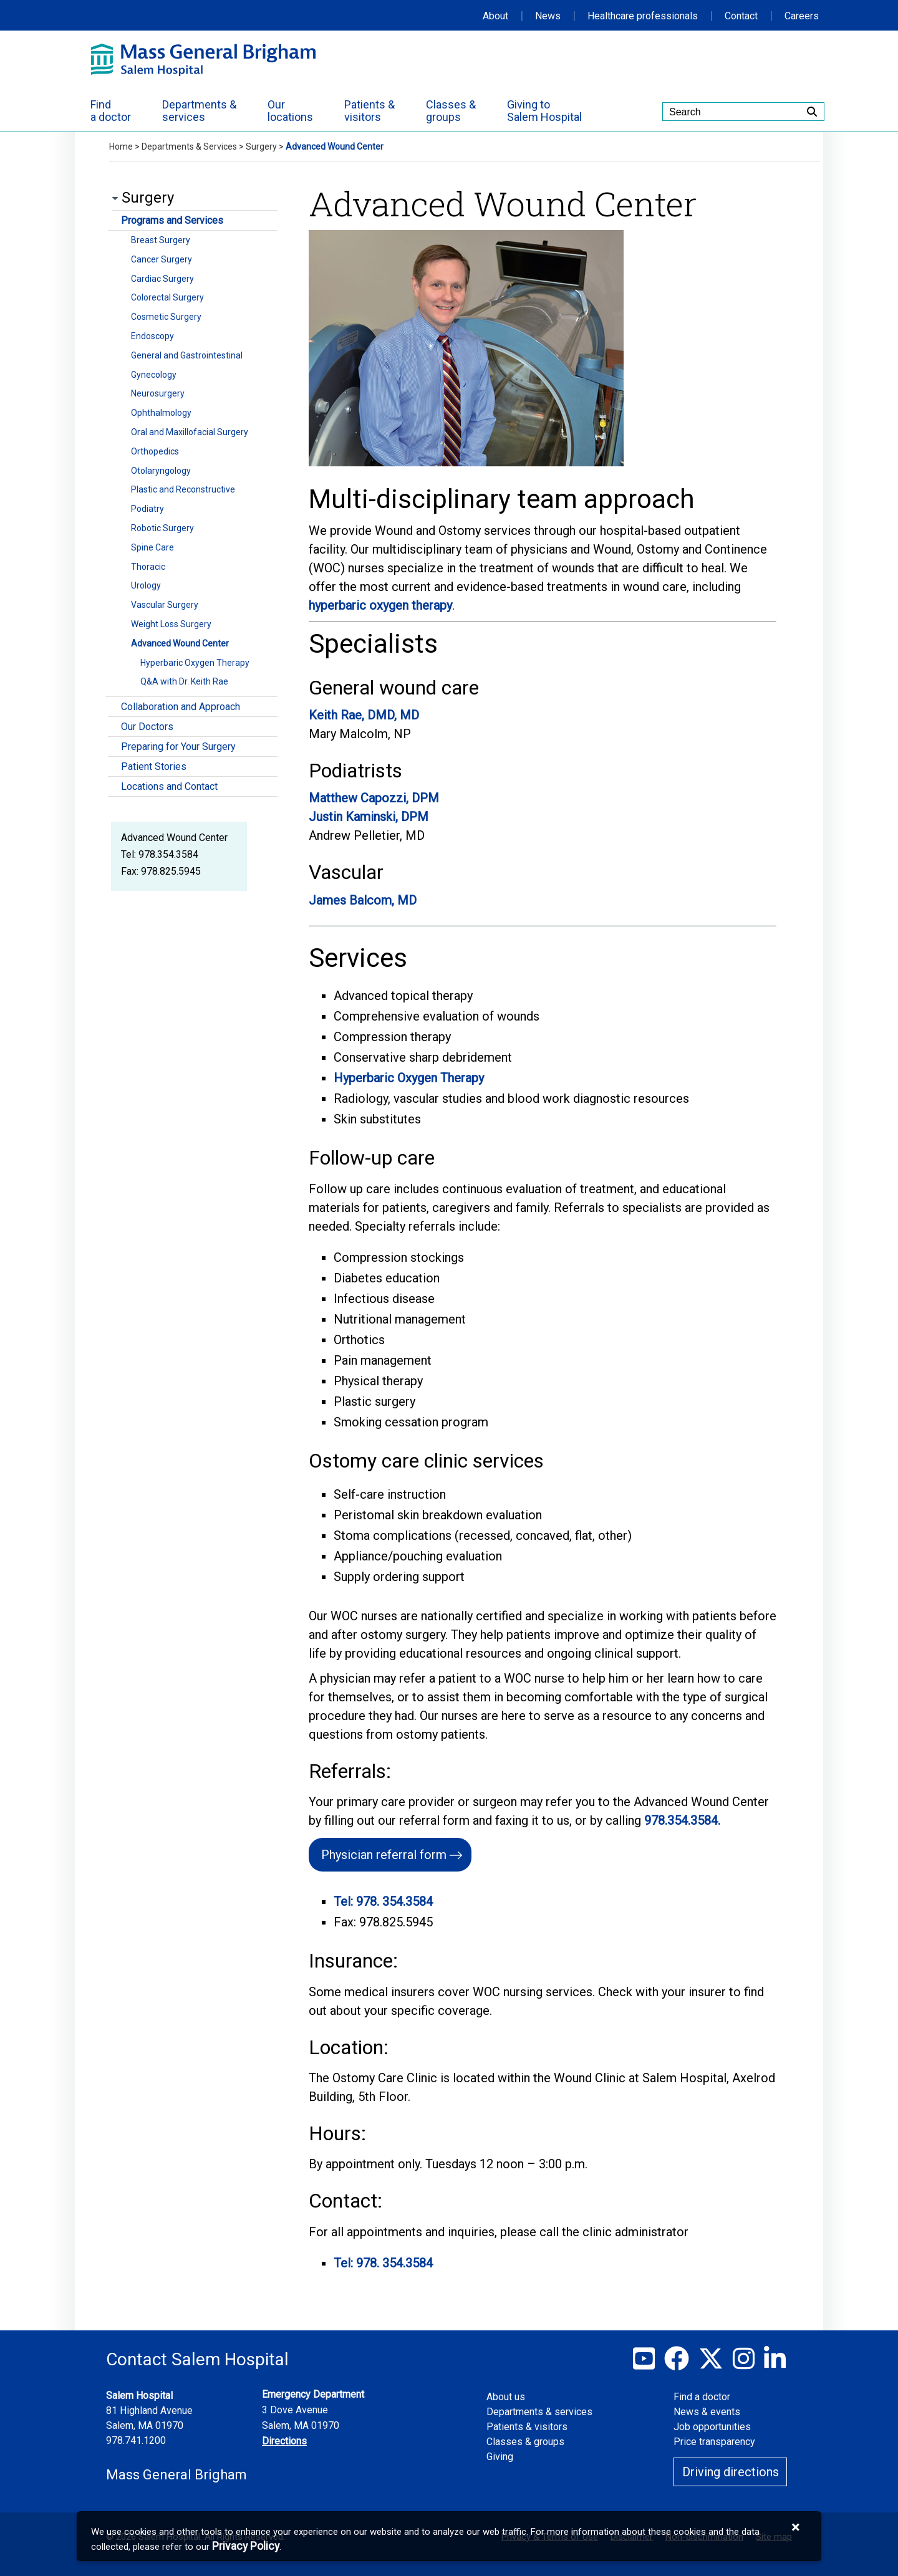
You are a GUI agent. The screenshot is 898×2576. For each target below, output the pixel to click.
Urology (146, 585)
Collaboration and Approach (180, 707)
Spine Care (152, 547)
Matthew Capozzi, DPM (374, 798)
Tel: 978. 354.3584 (383, 1901)
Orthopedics (155, 451)
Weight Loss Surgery (171, 624)
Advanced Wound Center (180, 643)
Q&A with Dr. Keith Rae (184, 681)
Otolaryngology (161, 471)
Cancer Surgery (161, 259)
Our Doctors (147, 727)
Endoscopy (152, 336)
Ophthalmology (161, 413)
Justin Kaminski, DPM (368, 816)
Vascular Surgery (164, 605)
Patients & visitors (526, 2427)
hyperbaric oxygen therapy (380, 605)
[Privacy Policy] (245, 2546)
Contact (741, 16)
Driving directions (730, 2471)
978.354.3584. (682, 1820)
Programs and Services (172, 220)
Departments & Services (189, 146)
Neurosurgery (158, 393)
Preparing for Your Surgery (178, 746)
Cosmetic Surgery (166, 317)
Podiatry (147, 509)
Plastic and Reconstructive (183, 489)
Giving (499, 2457)
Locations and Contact (169, 786)
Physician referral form (384, 1854)
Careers (802, 16)
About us (505, 2397)
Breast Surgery (160, 240)
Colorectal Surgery (167, 297)
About (495, 16)
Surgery (261, 146)
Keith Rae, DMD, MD (364, 715)
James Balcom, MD (363, 900)
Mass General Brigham (176, 2474)
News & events (707, 2412)
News (548, 16)
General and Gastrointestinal (187, 355)
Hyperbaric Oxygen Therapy (194, 663)
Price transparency (714, 2442)
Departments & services (539, 2412)
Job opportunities (712, 2427)
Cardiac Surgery (162, 279)
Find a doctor (702, 2397)
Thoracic (148, 567)
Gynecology (153, 375)
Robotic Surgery (162, 528)
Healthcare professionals (642, 16)
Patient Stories (153, 766)
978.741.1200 (136, 2440)
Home (121, 146)
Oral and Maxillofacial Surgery (189, 432)
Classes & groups (525, 2442)
